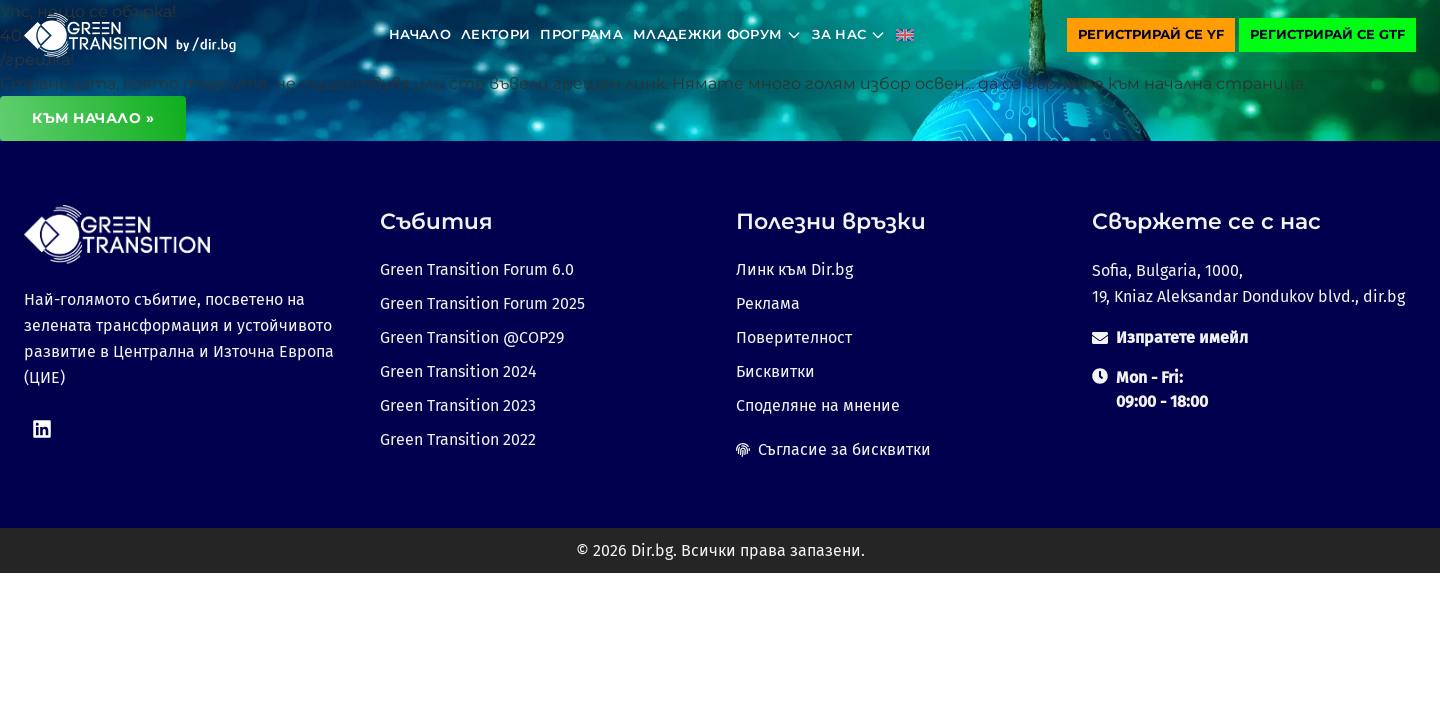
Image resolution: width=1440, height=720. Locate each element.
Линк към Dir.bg (794, 269)
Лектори (495, 34)
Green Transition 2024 (458, 371)
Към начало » (93, 118)
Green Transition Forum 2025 (482, 303)
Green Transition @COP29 (472, 337)
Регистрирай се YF (1151, 34)
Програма (581, 34)
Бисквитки (775, 371)
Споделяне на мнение (818, 405)
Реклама (768, 303)
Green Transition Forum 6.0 (477, 269)
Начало (420, 34)
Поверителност (794, 337)
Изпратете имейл (1182, 337)
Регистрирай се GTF (1327, 34)
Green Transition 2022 (458, 439)
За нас (849, 34)
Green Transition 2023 (458, 405)
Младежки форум (718, 34)
